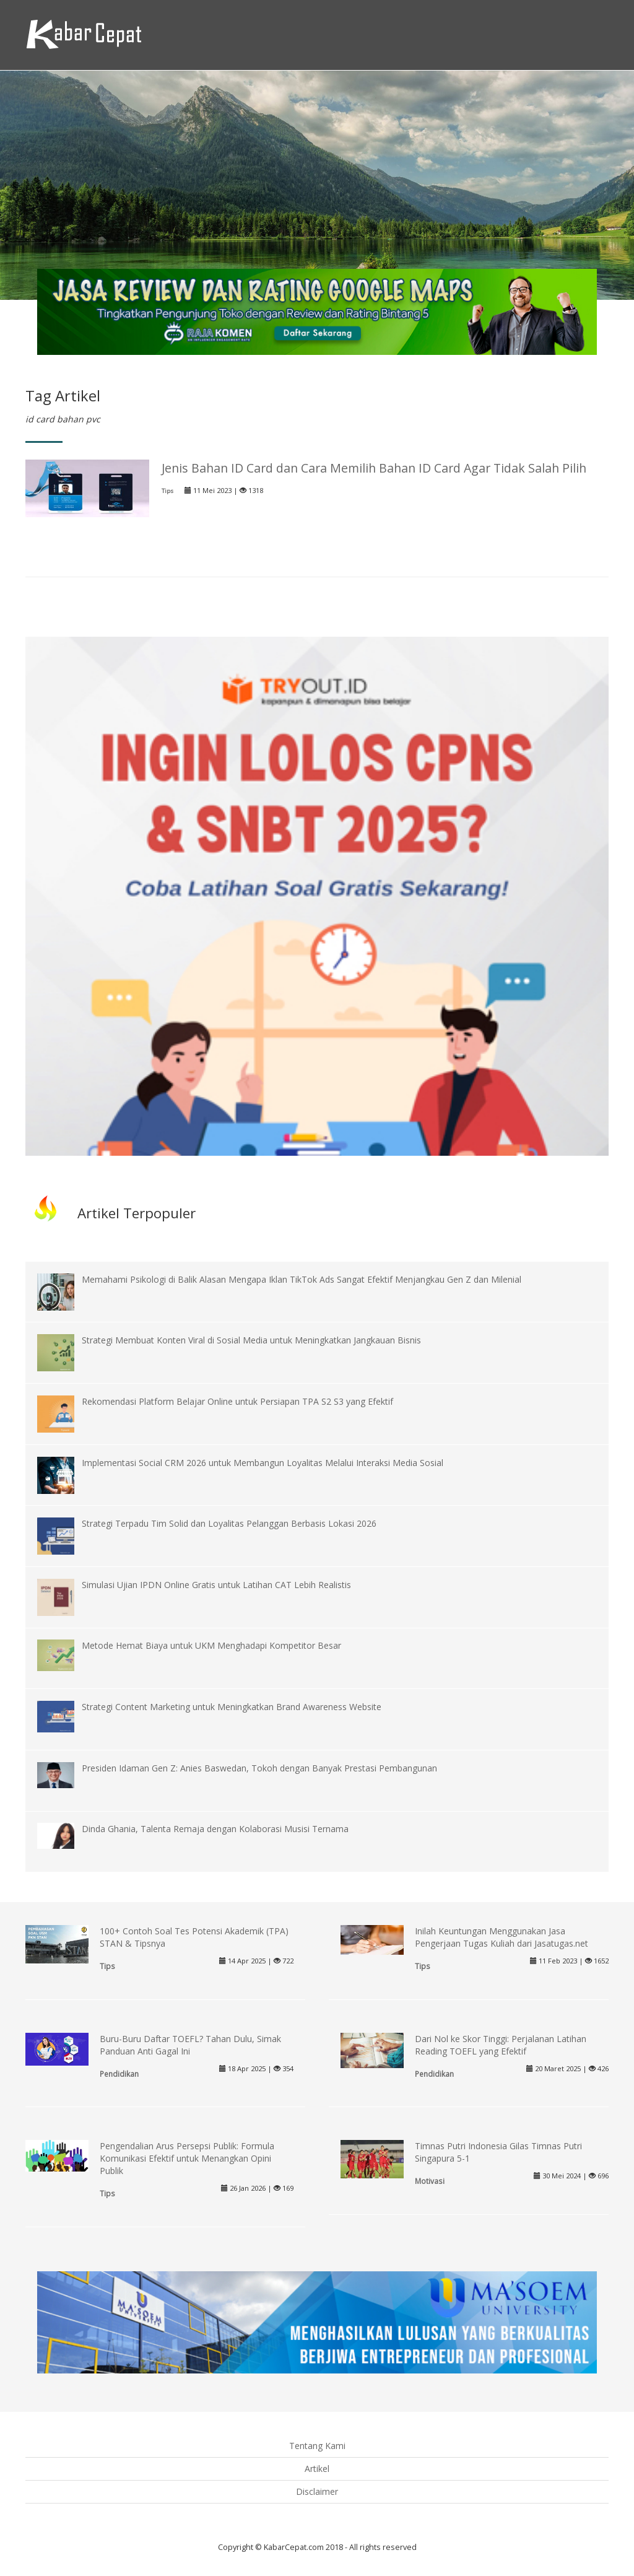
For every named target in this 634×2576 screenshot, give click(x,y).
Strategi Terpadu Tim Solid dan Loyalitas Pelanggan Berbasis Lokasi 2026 (229, 1523)
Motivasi (430, 2181)
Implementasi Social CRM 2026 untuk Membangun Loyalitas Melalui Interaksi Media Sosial (262, 1463)
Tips (167, 491)
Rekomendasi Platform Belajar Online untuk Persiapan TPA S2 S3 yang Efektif (237, 1401)
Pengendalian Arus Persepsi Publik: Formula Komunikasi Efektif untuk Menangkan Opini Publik (187, 2158)
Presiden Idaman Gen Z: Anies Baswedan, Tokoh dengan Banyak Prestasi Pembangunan (259, 1768)
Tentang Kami (317, 2446)
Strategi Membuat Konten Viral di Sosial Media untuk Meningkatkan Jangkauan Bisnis (251, 1340)
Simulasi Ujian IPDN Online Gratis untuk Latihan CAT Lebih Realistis (216, 1585)
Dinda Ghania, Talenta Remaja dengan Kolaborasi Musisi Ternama (215, 1829)
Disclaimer (317, 2491)
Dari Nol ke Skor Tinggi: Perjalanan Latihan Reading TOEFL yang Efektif (500, 2045)
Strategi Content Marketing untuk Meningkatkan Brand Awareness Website (231, 1707)
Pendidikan (119, 2074)
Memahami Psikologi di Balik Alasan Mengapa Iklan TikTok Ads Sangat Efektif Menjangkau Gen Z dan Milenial (301, 1279)
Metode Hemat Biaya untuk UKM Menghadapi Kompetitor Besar (211, 1645)
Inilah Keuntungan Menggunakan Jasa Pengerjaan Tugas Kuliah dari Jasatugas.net (501, 1937)
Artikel (317, 2468)
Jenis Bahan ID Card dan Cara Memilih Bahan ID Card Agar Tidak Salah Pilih (374, 468)
